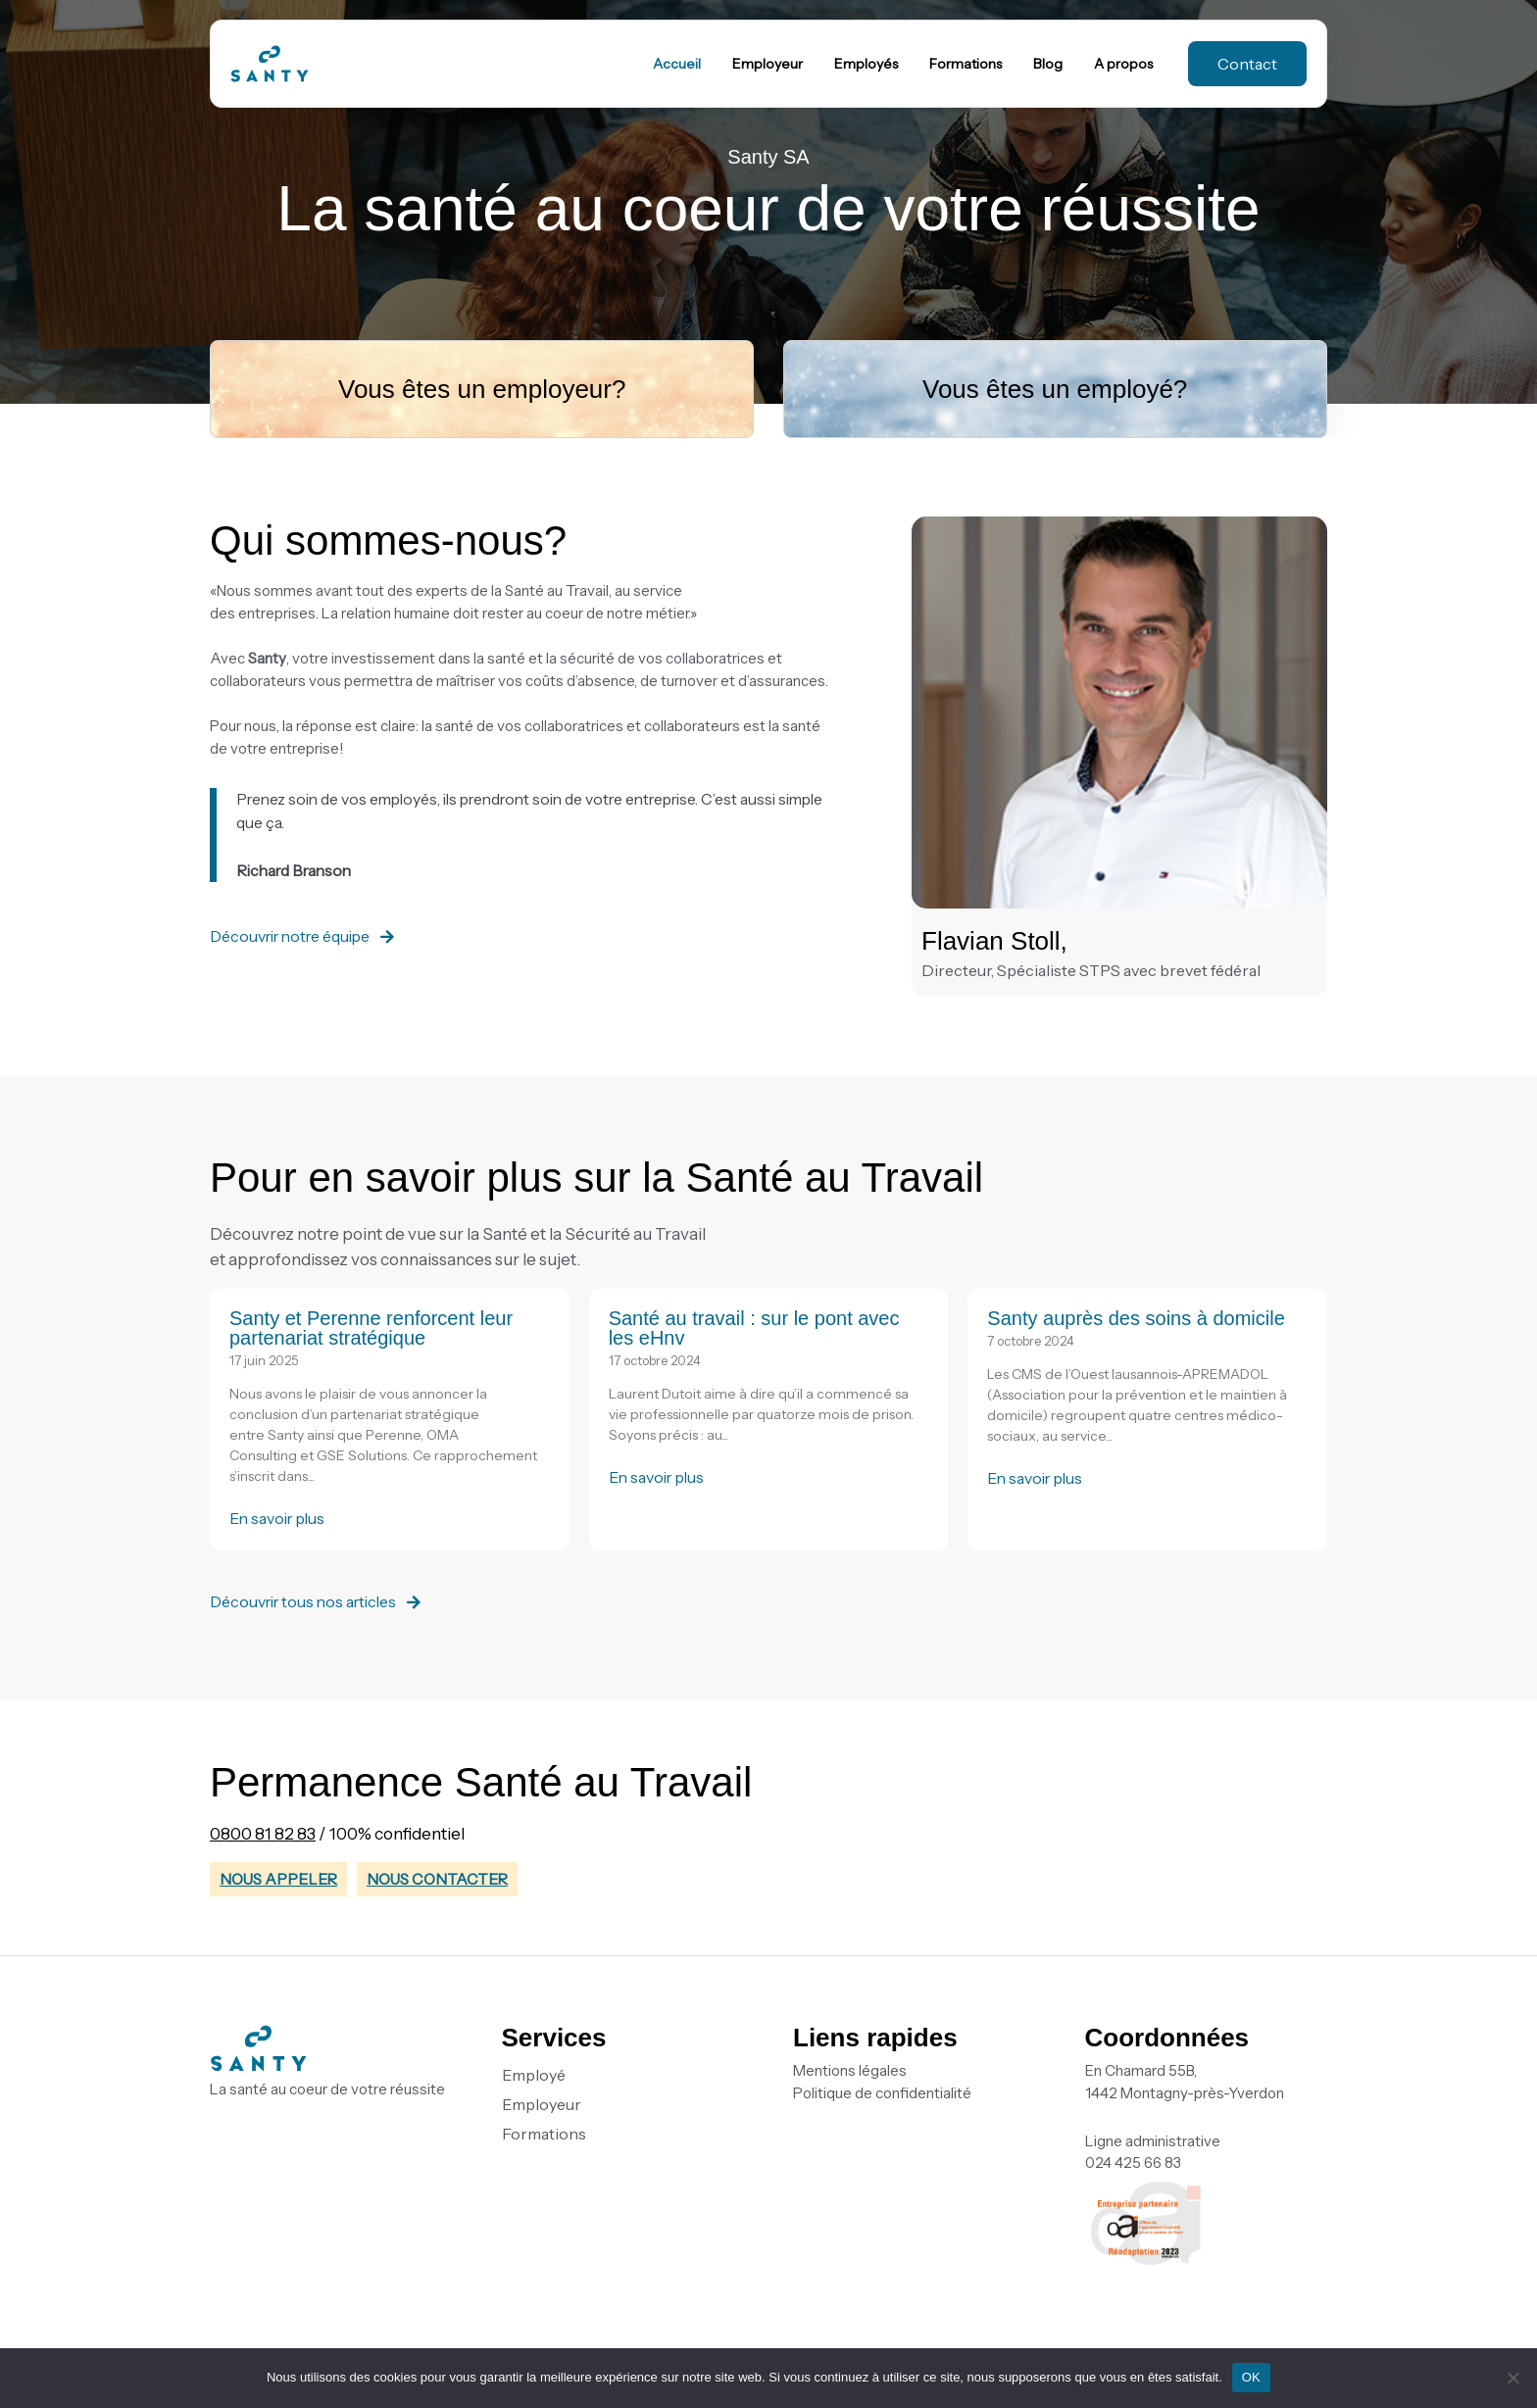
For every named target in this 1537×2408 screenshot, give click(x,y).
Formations (544, 2133)
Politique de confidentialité (882, 2093)
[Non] (1512, 2377)
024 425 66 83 (1133, 2162)
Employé (534, 2075)
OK (1251, 2377)
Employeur (541, 2104)
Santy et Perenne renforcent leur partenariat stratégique (371, 1328)
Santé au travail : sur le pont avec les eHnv (754, 1328)
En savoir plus (279, 1518)
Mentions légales (850, 2070)
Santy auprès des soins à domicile (1136, 1318)
